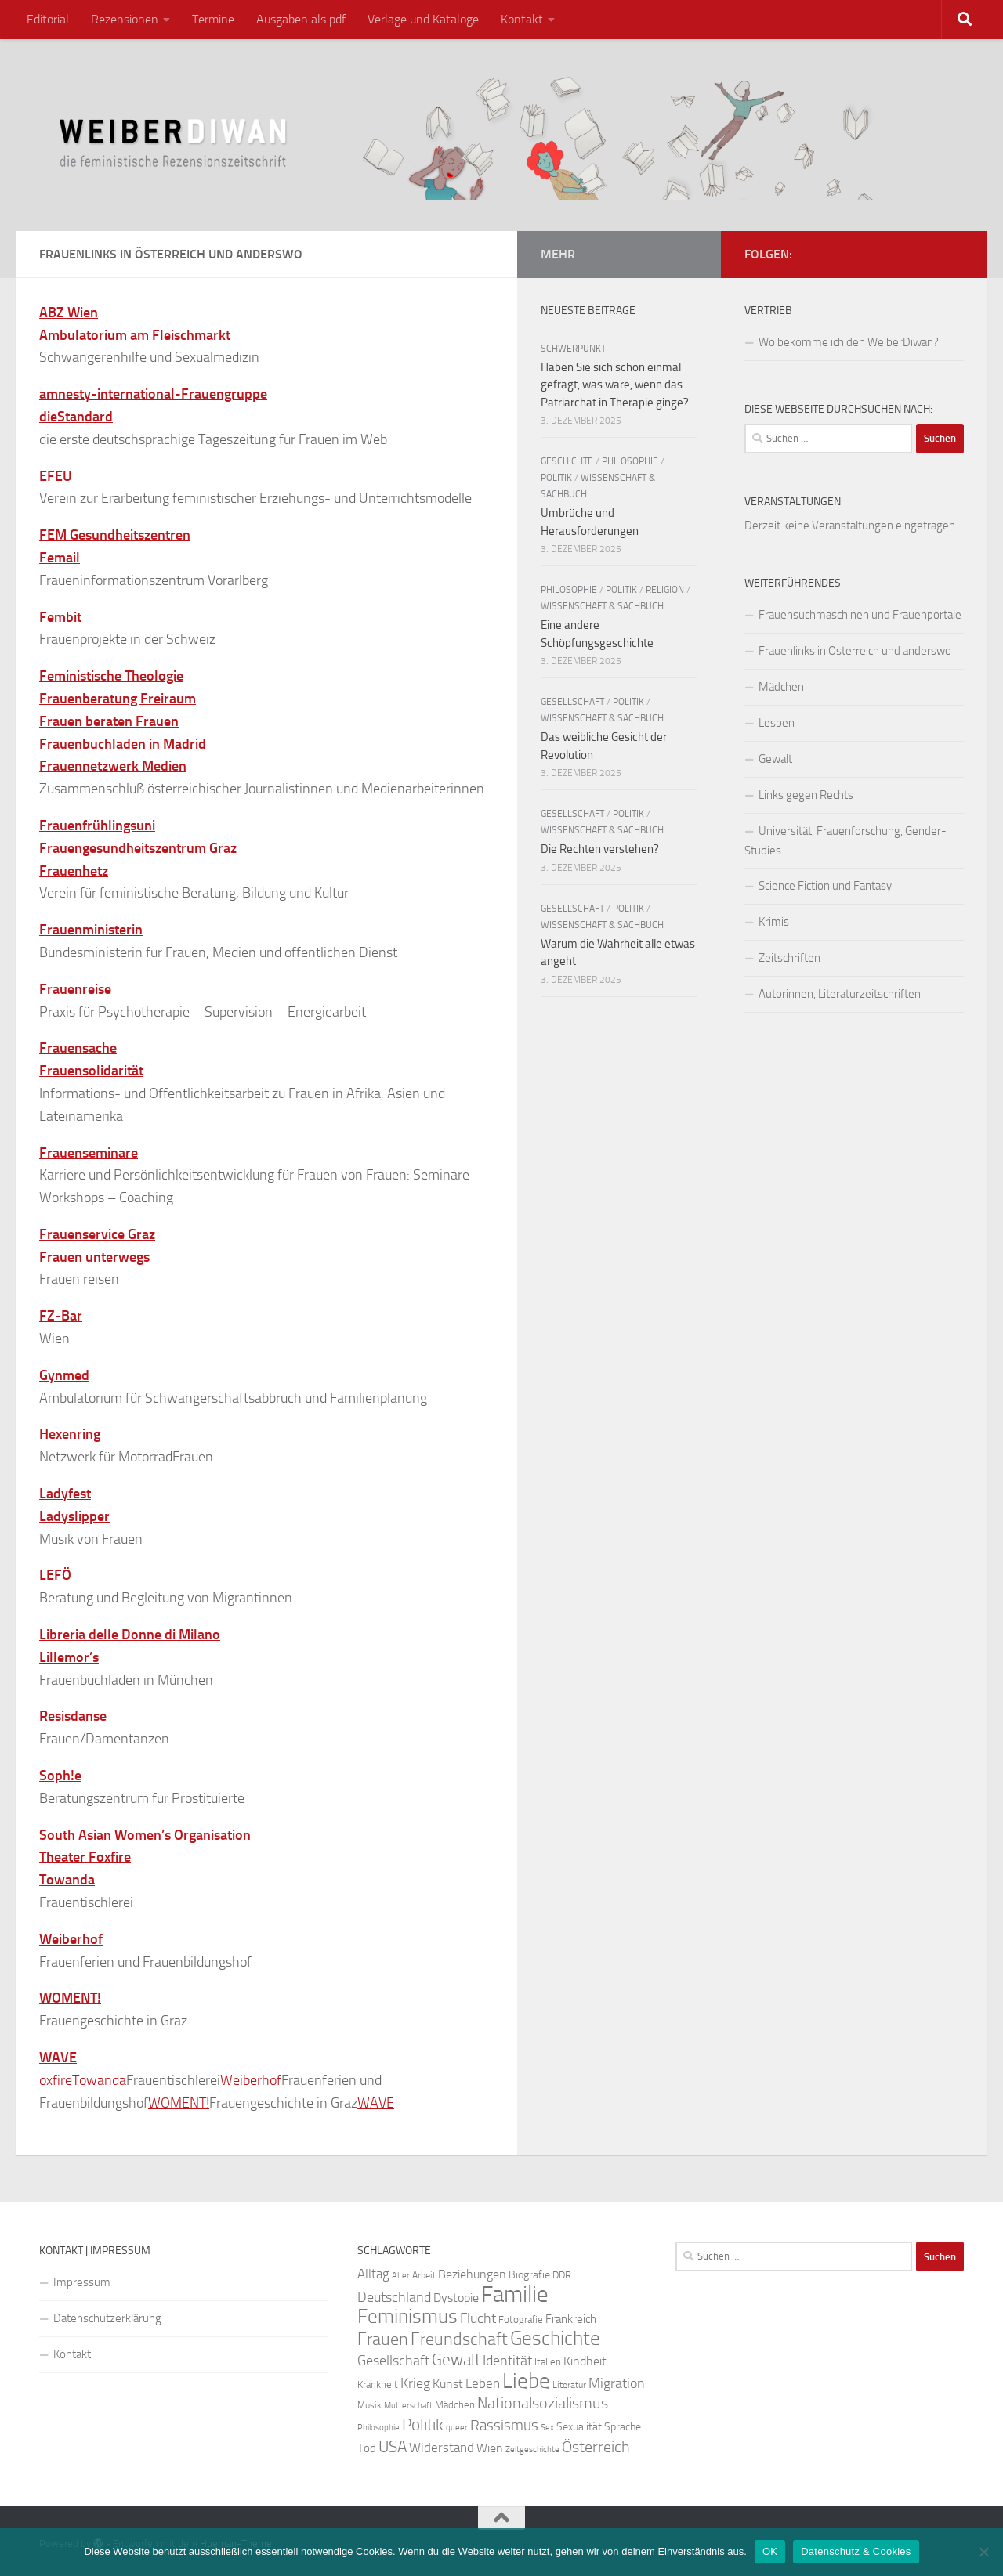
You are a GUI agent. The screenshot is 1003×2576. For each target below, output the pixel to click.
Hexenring (69, 1434)
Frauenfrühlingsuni (97, 825)
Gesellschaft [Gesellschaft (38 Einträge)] (393, 2360)
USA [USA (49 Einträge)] (392, 2446)
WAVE (58, 2057)
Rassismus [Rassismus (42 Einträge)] (504, 2425)
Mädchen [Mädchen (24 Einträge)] (455, 2405)
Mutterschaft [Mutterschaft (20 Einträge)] (408, 2406)
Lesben (777, 723)
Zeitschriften (789, 958)
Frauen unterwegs (94, 1257)
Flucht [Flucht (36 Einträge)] (478, 2318)
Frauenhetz (73, 871)
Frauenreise (75, 989)
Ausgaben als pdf (301, 19)
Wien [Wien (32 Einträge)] (489, 2448)
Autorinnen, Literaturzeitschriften (840, 994)
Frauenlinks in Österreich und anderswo (855, 651)
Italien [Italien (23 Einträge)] (547, 2362)
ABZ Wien (68, 312)
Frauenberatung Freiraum (117, 698)
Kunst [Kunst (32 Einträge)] (448, 2383)
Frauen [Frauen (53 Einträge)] (382, 2339)
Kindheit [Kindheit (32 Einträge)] (585, 2361)
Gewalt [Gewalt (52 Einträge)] (456, 2359)
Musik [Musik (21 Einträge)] (369, 2405)
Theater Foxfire (85, 1857)
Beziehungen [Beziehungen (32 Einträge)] (472, 2274)
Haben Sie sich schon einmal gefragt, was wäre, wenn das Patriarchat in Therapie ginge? (615, 385)
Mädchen (781, 687)
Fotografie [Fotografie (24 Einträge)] (520, 2319)
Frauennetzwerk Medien (112, 766)
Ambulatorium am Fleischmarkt (134, 335)
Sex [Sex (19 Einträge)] (547, 2427)
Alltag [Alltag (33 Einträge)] (373, 2274)
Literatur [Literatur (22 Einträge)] (569, 2384)
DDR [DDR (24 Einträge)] (561, 2275)
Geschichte (567, 461)
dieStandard (76, 416)
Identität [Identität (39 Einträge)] (507, 2360)
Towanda (67, 1879)
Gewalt (775, 759)
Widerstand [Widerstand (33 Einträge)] (441, 2448)
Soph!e (60, 1775)
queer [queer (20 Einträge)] (457, 2427)
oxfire (55, 2080)
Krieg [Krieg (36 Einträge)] (415, 2383)
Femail (59, 557)
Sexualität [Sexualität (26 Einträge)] (579, 2426)
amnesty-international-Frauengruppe (153, 394)
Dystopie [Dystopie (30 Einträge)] (456, 2298)
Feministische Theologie (111, 676)
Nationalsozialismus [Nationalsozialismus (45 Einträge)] (542, 2403)
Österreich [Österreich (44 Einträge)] (596, 2447)
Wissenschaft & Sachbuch (602, 606)
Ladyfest (65, 1493)
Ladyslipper (74, 1516)
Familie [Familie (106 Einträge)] (515, 2294)
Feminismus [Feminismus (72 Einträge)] (407, 2316)
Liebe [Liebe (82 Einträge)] (526, 2381)
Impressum (81, 2282)
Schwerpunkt (573, 348)
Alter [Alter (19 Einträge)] (401, 2276)
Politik (556, 477)
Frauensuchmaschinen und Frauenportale (860, 615)
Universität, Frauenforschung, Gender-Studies (845, 841)
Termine (213, 19)
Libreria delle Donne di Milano (129, 1634)
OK (769, 2551)
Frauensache (78, 1048)
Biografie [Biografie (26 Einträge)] (529, 2275)
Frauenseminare (88, 1153)
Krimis (774, 922)
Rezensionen (124, 19)
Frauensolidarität (91, 1070)
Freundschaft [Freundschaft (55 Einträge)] (459, 2339)
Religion (665, 589)
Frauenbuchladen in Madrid (122, 744)
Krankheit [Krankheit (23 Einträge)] (377, 2384)
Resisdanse (73, 1716)
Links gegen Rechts (806, 795)
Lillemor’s (69, 1657)
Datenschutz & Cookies (856, 2551)
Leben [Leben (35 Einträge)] (482, 2383)
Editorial (48, 19)
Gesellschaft (572, 701)
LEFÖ (55, 1575)
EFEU (55, 476)
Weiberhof (71, 1939)
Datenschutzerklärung (107, 2318)
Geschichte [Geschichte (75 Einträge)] (555, 2338)
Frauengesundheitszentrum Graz (138, 848)
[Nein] (983, 2552)
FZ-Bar (60, 1315)
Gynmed (64, 1375)
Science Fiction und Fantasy (825, 886)
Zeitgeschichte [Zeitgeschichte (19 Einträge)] (532, 2449)
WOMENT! (70, 1998)
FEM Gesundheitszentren (114, 535)
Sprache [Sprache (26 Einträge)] (622, 2426)
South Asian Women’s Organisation (145, 1835)
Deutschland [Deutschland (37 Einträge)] (394, 2297)
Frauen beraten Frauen (109, 721)
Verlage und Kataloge (423, 19)
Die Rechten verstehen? (600, 849)
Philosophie (630, 461)
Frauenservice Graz (97, 1234)
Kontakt (522, 19)
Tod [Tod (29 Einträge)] (366, 2448)
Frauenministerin (91, 929)
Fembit (60, 617)
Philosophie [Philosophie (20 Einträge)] (378, 2427)
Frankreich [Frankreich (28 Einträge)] (570, 2319)
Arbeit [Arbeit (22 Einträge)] (424, 2275)
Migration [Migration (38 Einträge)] (616, 2383)
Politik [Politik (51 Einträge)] (423, 2424)
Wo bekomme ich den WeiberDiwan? (849, 342)
